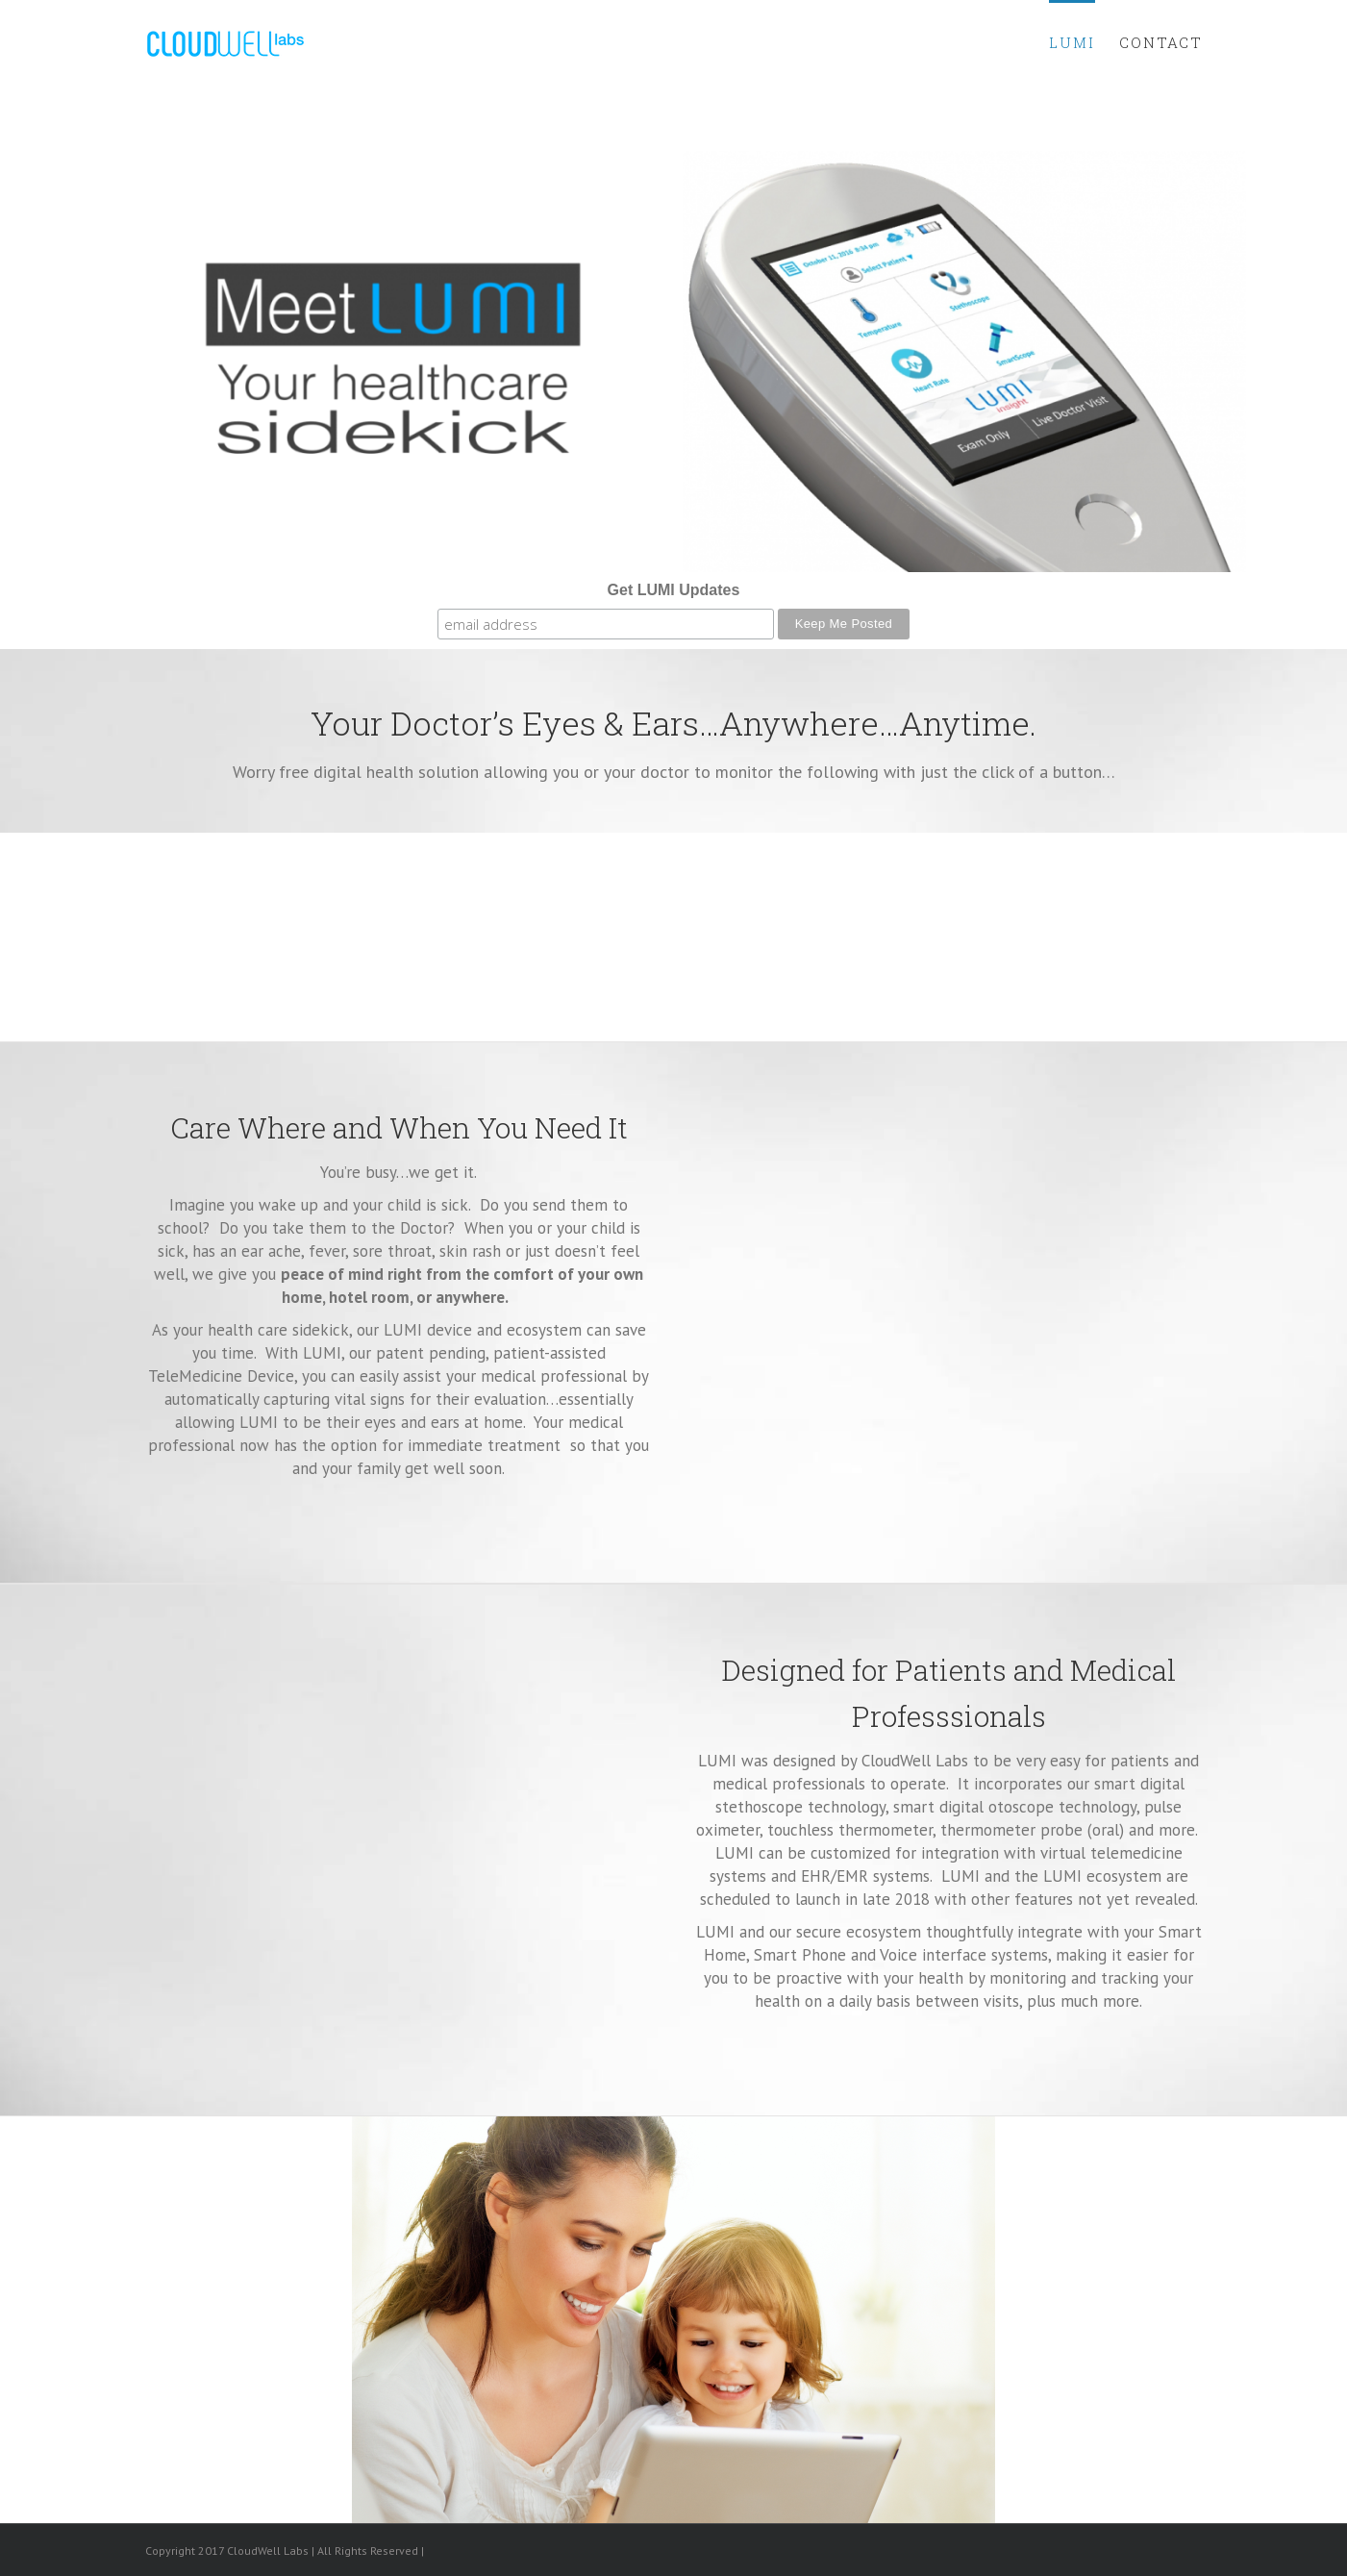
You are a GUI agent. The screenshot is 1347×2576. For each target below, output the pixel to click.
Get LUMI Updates (674, 590)
